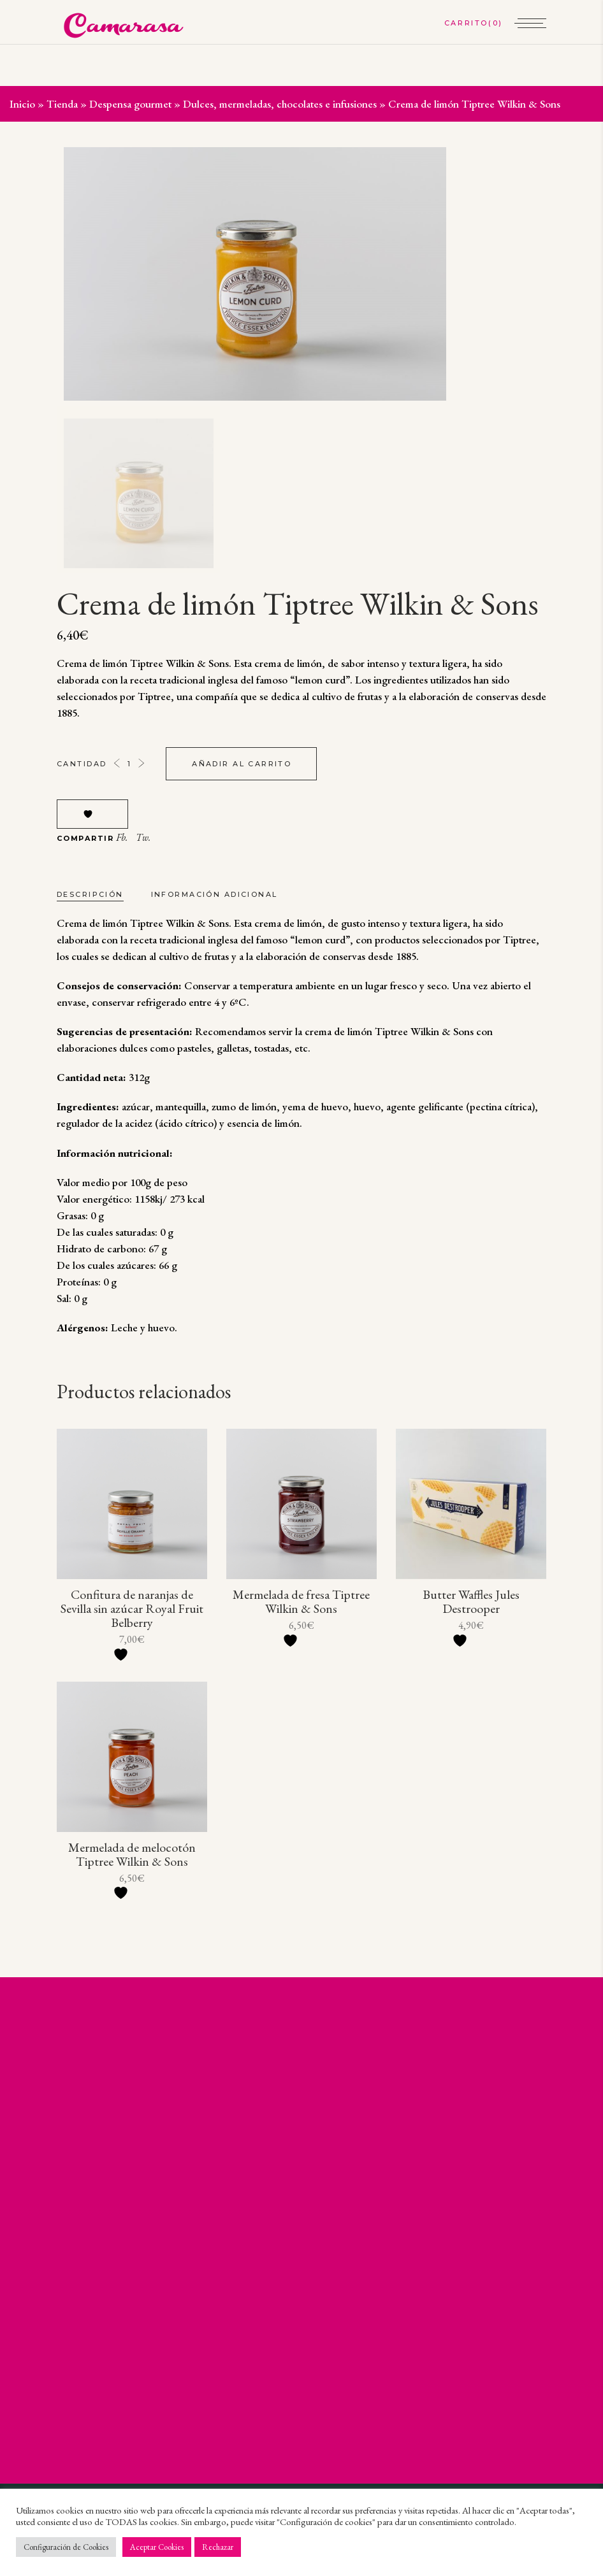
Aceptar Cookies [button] (157, 2547)
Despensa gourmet (130, 104)
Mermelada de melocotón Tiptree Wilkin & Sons (132, 1854)
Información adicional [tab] (214, 894)
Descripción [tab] (90, 894)
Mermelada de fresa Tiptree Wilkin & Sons (301, 1601)
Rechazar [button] (217, 2547)
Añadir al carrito (241, 763)
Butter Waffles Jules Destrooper (471, 1601)
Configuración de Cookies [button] (66, 2547)
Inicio (22, 104)
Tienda (62, 104)
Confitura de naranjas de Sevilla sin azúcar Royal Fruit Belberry (132, 1608)
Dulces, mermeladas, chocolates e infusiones (280, 104)
